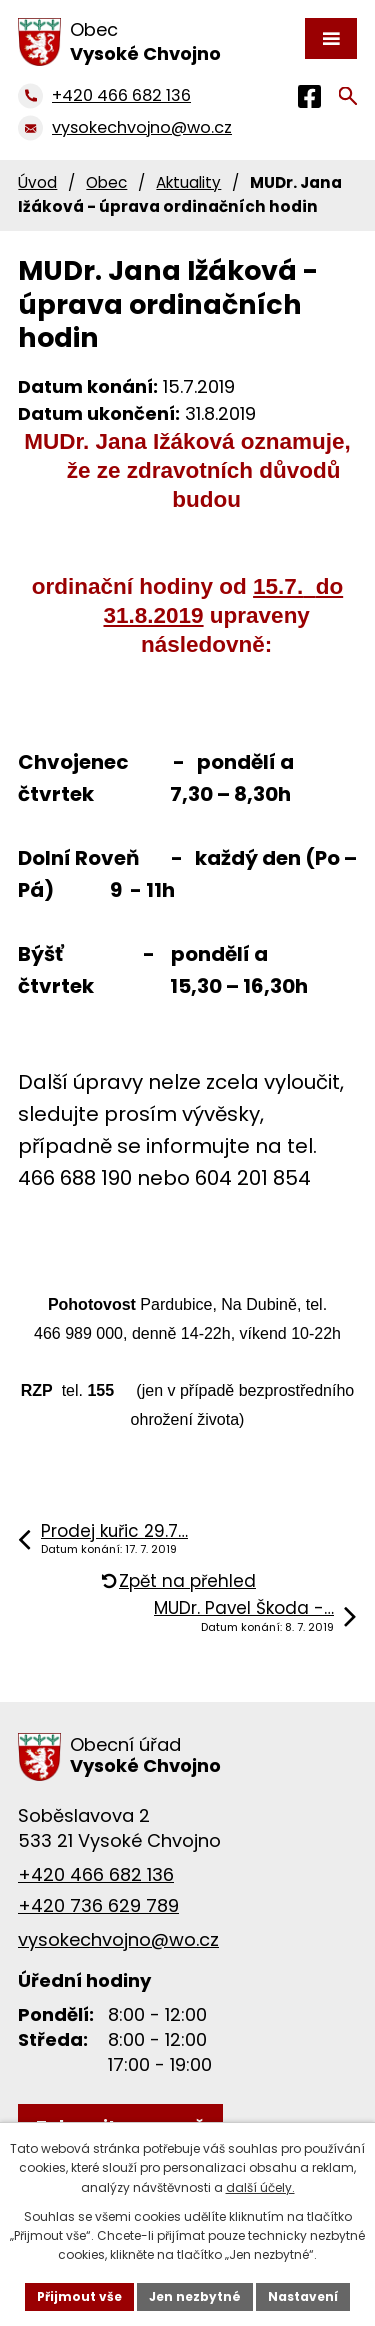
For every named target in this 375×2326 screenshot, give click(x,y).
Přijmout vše (79, 2296)
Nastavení (303, 2296)
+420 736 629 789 (98, 1905)
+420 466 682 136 (96, 1874)
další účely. (260, 2187)
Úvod (37, 182)
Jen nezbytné (195, 2296)
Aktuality (188, 182)
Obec (106, 182)
